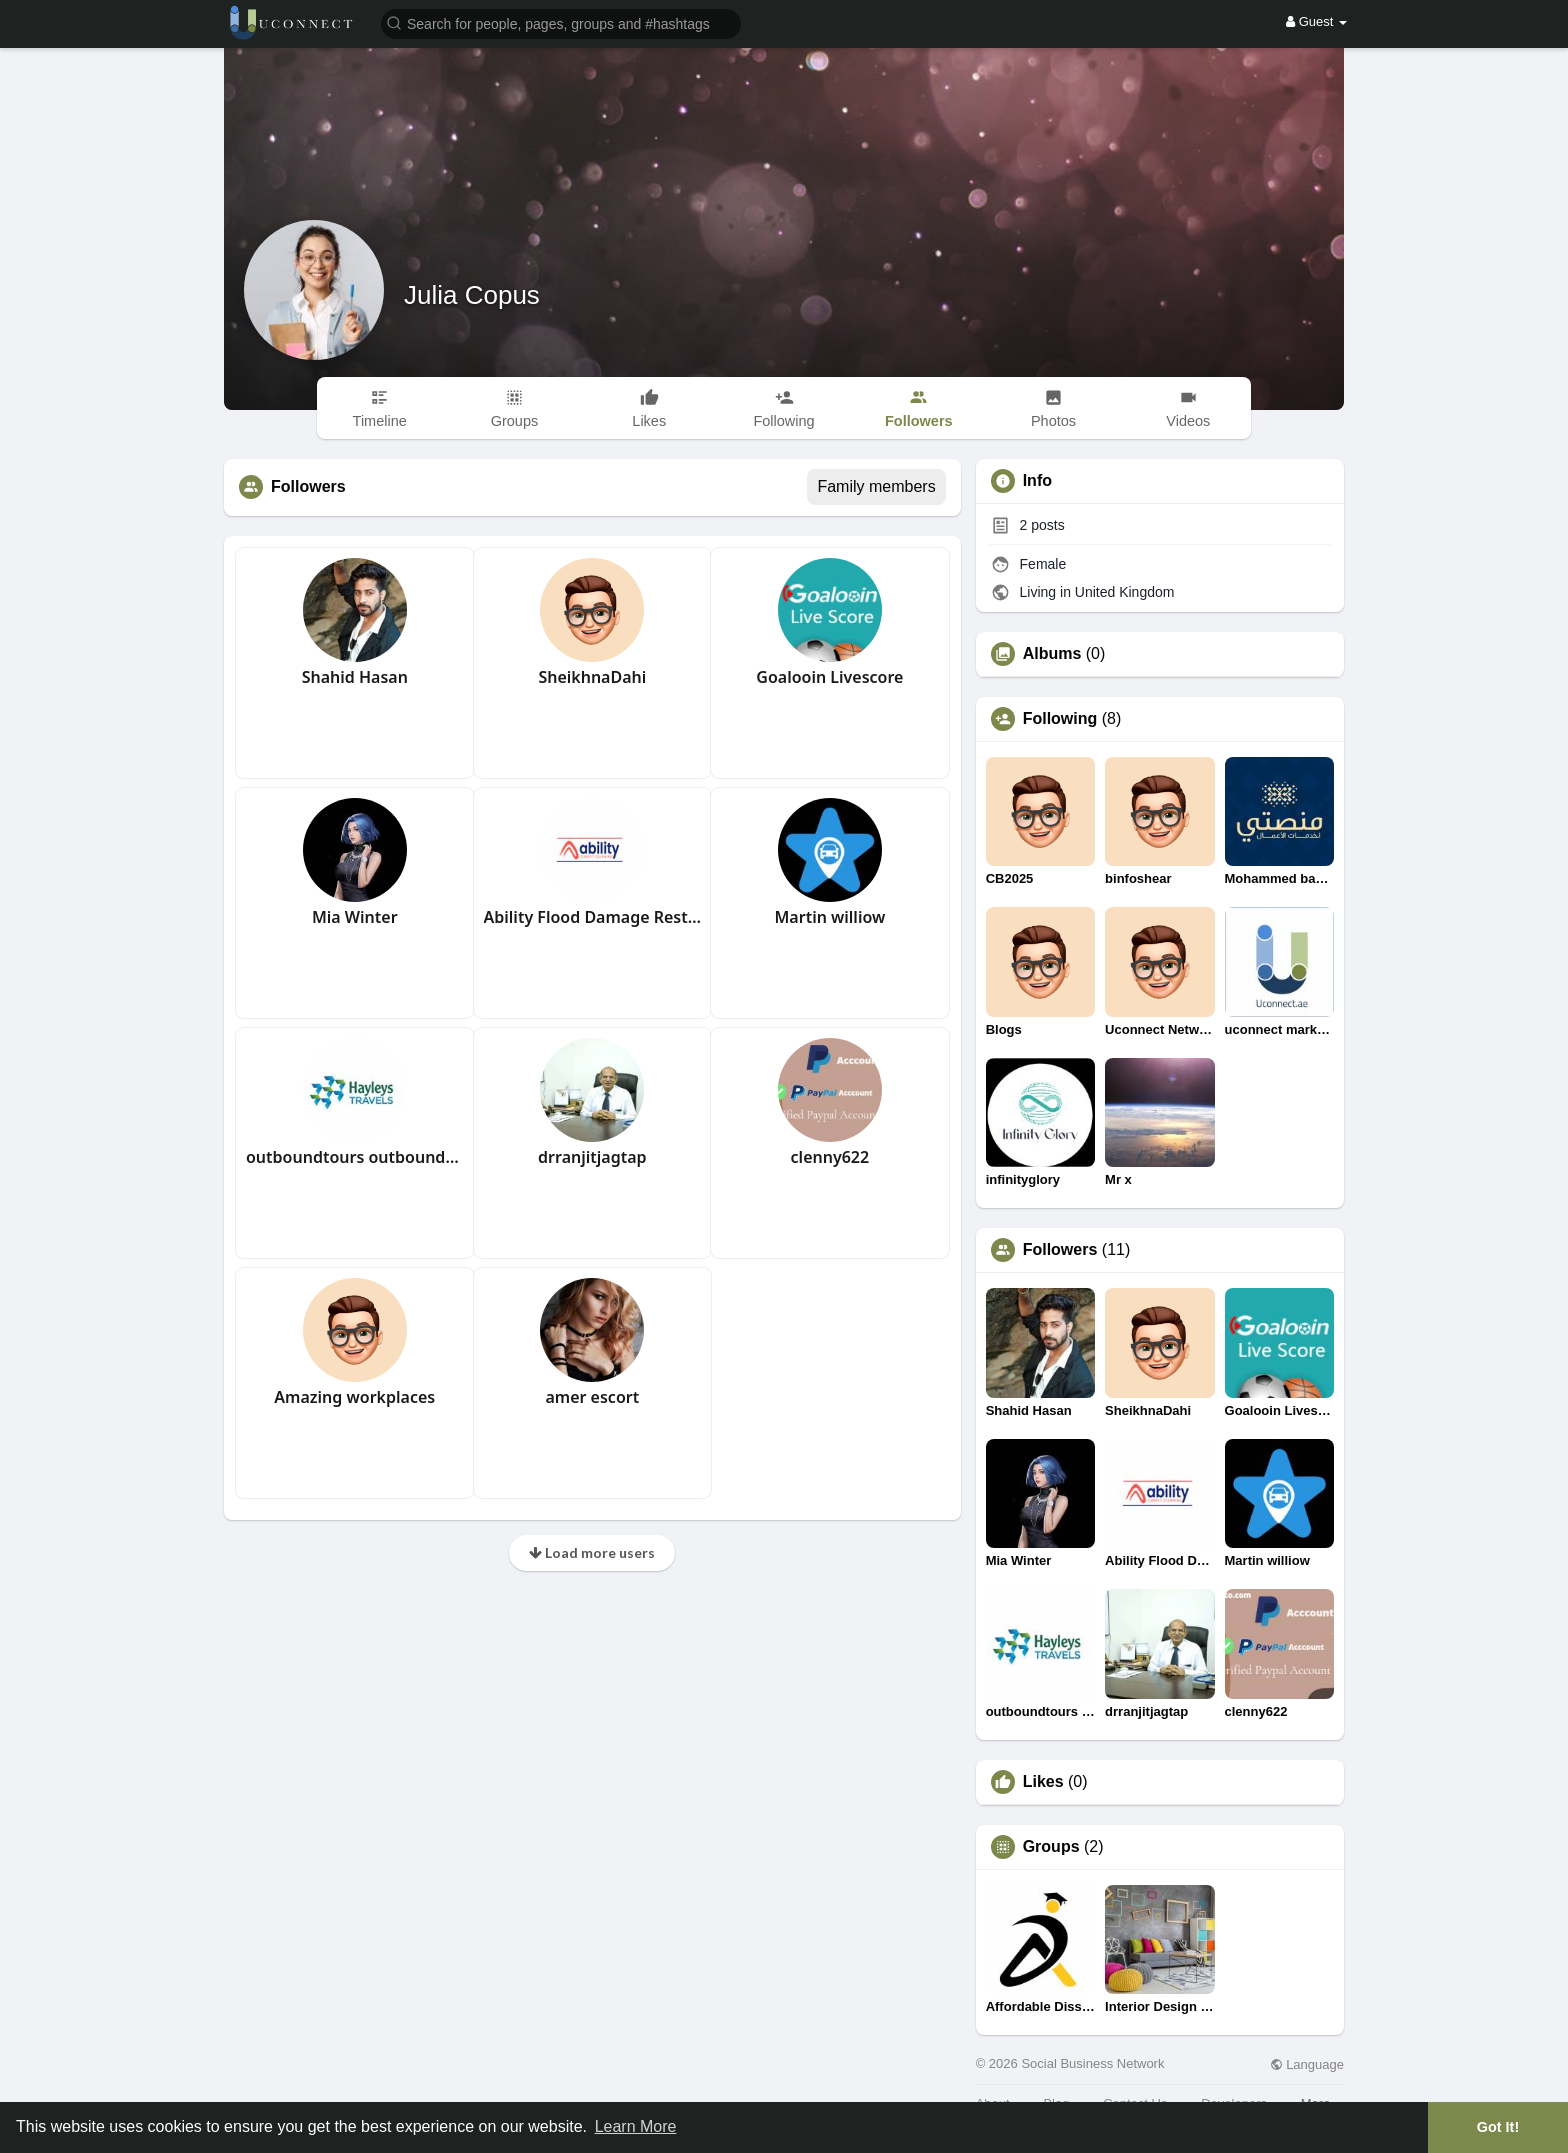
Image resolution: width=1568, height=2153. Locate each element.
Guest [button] (1316, 21)
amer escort (592, 1397)
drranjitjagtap (592, 1157)
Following (1060, 719)
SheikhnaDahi (592, 677)
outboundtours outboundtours (355, 1157)
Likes (1043, 1782)
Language (1307, 2064)
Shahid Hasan (355, 677)
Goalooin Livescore (829, 677)
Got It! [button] (1498, 2127)
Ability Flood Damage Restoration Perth (593, 917)
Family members (876, 486)
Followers (1060, 1250)
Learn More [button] (636, 2126)
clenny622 (830, 1157)
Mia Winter (355, 917)
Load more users (592, 1552)
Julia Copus (472, 295)
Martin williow (829, 917)
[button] (561, 22)
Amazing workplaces (354, 1397)
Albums (1052, 654)
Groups (1051, 1847)
